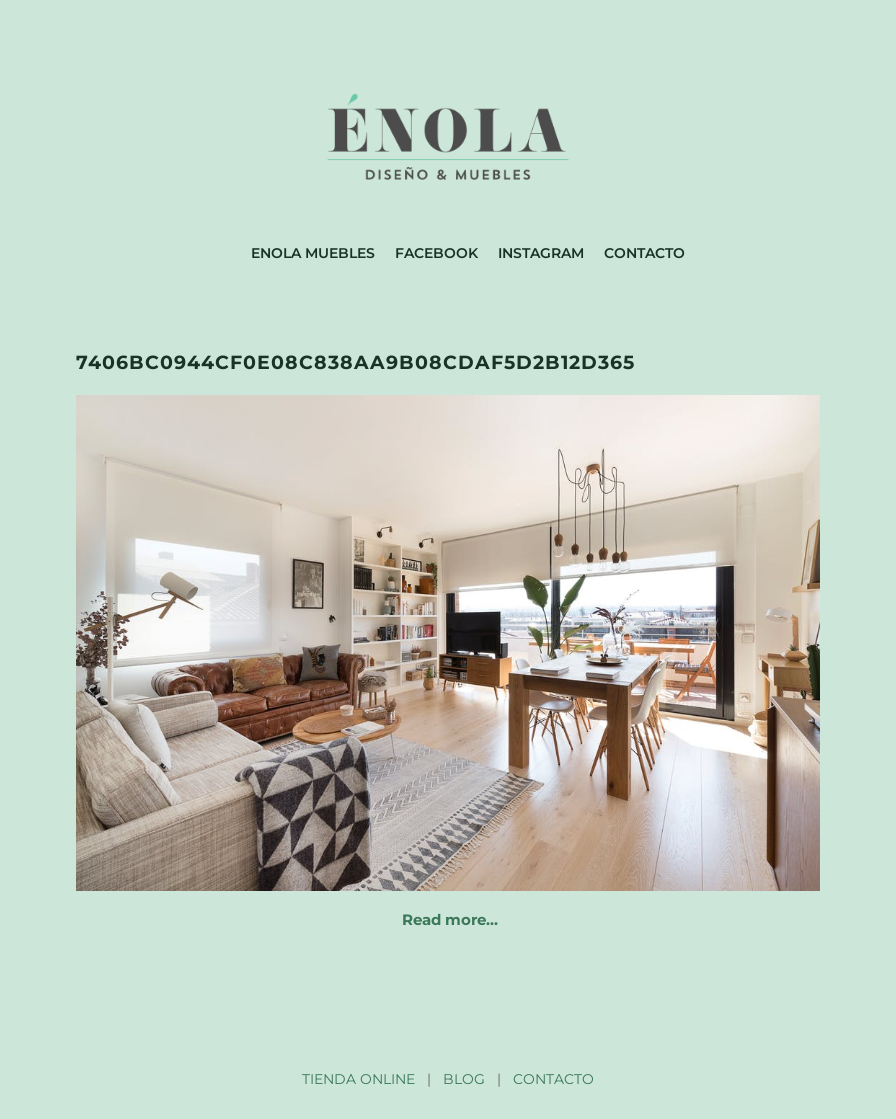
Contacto (644, 253)
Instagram (541, 253)
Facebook (436, 253)
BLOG (464, 1079)
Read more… (450, 919)
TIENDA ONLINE (358, 1079)
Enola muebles (313, 253)
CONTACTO (553, 1079)
